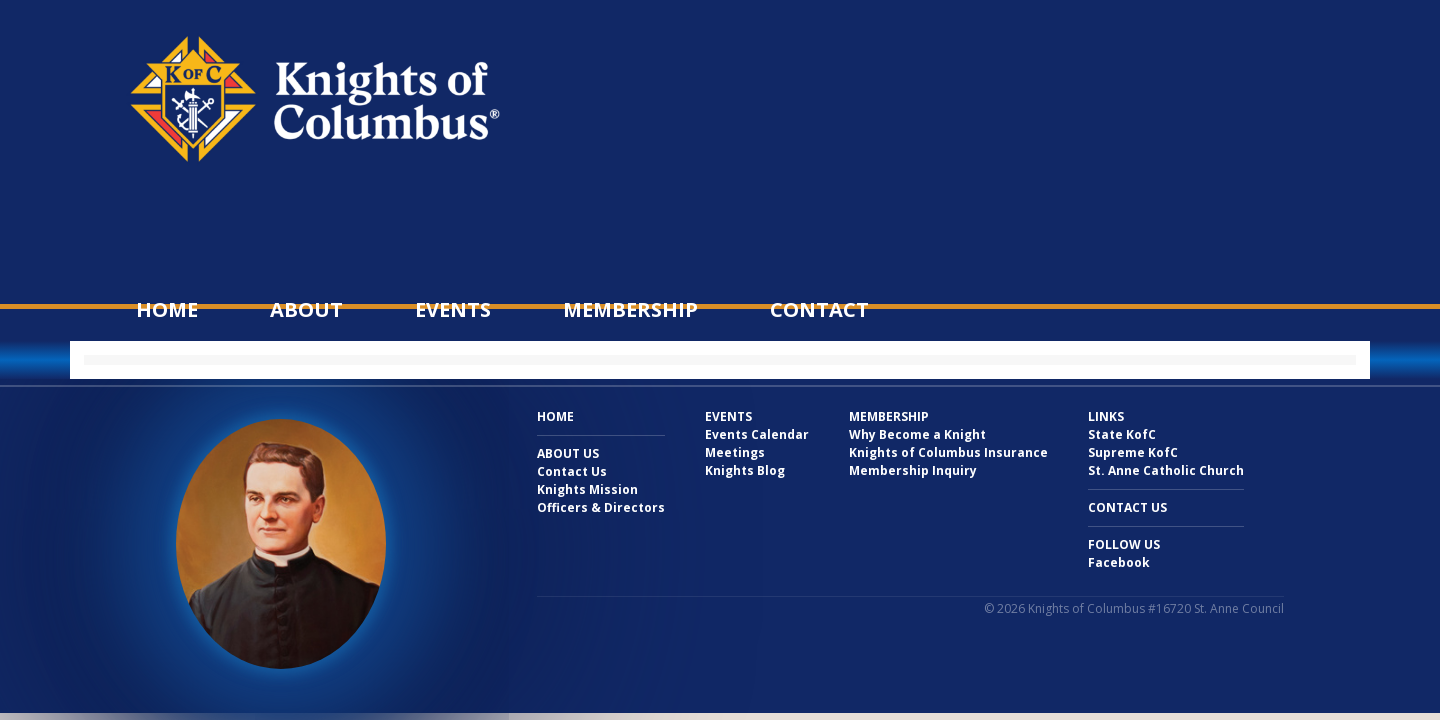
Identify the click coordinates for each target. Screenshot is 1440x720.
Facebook (1119, 562)
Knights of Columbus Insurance (948, 452)
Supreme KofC (1133, 452)
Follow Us (1124, 544)
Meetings (735, 452)
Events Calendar (757, 434)
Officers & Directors (601, 507)
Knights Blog (745, 470)
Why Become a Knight (917, 434)
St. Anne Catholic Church (1166, 470)
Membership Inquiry (913, 470)
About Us (568, 453)
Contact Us (572, 471)
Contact (819, 309)
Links (1106, 416)
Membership (630, 309)
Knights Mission (587, 489)
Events (453, 309)
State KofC (1122, 434)
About (306, 309)
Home (167, 309)
